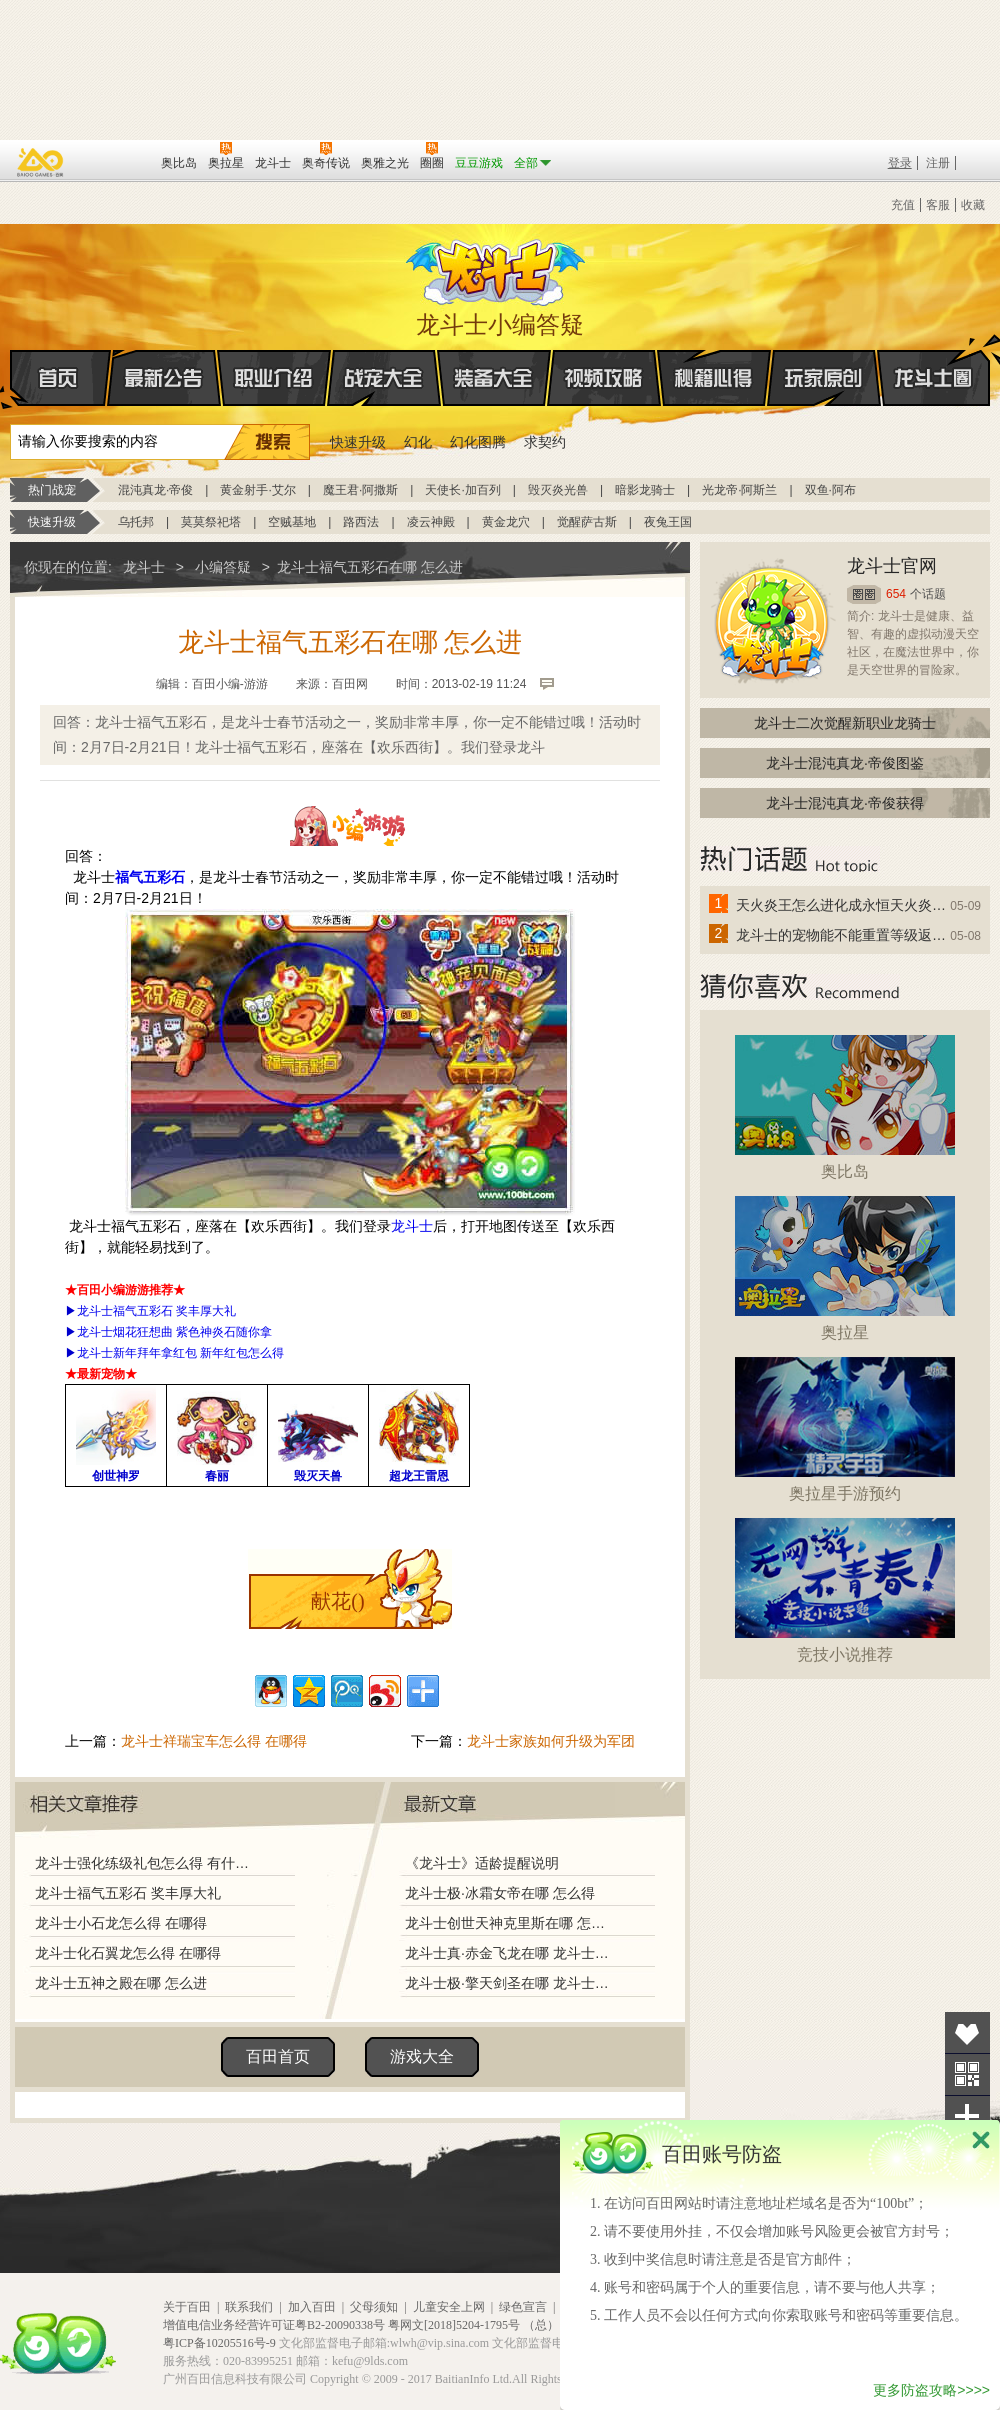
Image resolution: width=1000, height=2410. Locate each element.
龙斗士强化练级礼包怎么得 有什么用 (147, 1863)
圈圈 (864, 594)
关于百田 (187, 2307)
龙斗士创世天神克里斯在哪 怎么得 (509, 1923)
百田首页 (278, 2056)
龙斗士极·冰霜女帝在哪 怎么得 (500, 1893)
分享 (967, 2116)
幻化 (418, 442)
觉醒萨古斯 (587, 522)
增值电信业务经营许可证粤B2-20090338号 (274, 2325)
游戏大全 (422, 2056)
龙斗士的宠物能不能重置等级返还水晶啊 (842, 935)
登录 (900, 163)
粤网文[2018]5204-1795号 (454, 2325)
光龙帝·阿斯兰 (739, 490)
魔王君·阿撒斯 (360, 490)
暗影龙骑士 (645, 490)
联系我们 (249, 2307)
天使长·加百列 (462, 490)
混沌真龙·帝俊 (155, 490)
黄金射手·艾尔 (257, 490)
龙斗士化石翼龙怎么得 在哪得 (128, 1953)
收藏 (973, 205)
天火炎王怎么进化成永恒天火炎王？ (842, 905)
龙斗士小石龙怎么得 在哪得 (121, 1923)
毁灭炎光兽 (558, 490)
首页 (11, 379)
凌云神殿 (431, 522)
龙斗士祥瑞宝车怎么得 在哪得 (214, 1741)
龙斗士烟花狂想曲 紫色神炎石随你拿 (174, 1332)
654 (896, 594)
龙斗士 (497, 268)
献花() (337, 1601)
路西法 (361, 522)
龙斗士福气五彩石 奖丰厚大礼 (156, 1311)
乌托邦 (136, 522)
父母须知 (374, 2307)
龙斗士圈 (933, 359)
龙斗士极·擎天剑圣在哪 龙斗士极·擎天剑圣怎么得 (509, 1983)
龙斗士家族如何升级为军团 (551, 1741)
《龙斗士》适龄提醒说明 (482, 1863)
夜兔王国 (668, 522)
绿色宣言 (523, 2307)
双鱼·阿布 (830, 490)
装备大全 (494, 378)
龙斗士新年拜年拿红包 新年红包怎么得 (180, 1353)
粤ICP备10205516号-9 (219, 2343)
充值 (903, 205)
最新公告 (164, 378)
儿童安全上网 (449, 2307)
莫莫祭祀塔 (211, 522)
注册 (938, 163)
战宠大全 (384, 378)
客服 (938, 205)
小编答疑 (223, 567)
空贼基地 (292, 522)
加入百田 (312, 2307)
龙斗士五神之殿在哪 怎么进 (121, 1983)
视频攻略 (604, 378)
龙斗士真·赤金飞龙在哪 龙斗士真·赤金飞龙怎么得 (509, 1953)
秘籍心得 (714, 378)
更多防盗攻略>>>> (931, 2390)
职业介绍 (274, 378)
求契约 (545, 442)
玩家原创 (824, 378)
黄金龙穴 (506, 522)
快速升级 (358, 442)
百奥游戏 (41, 162)
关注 (967, 2074)
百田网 (116, 161)
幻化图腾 (478, 442)
